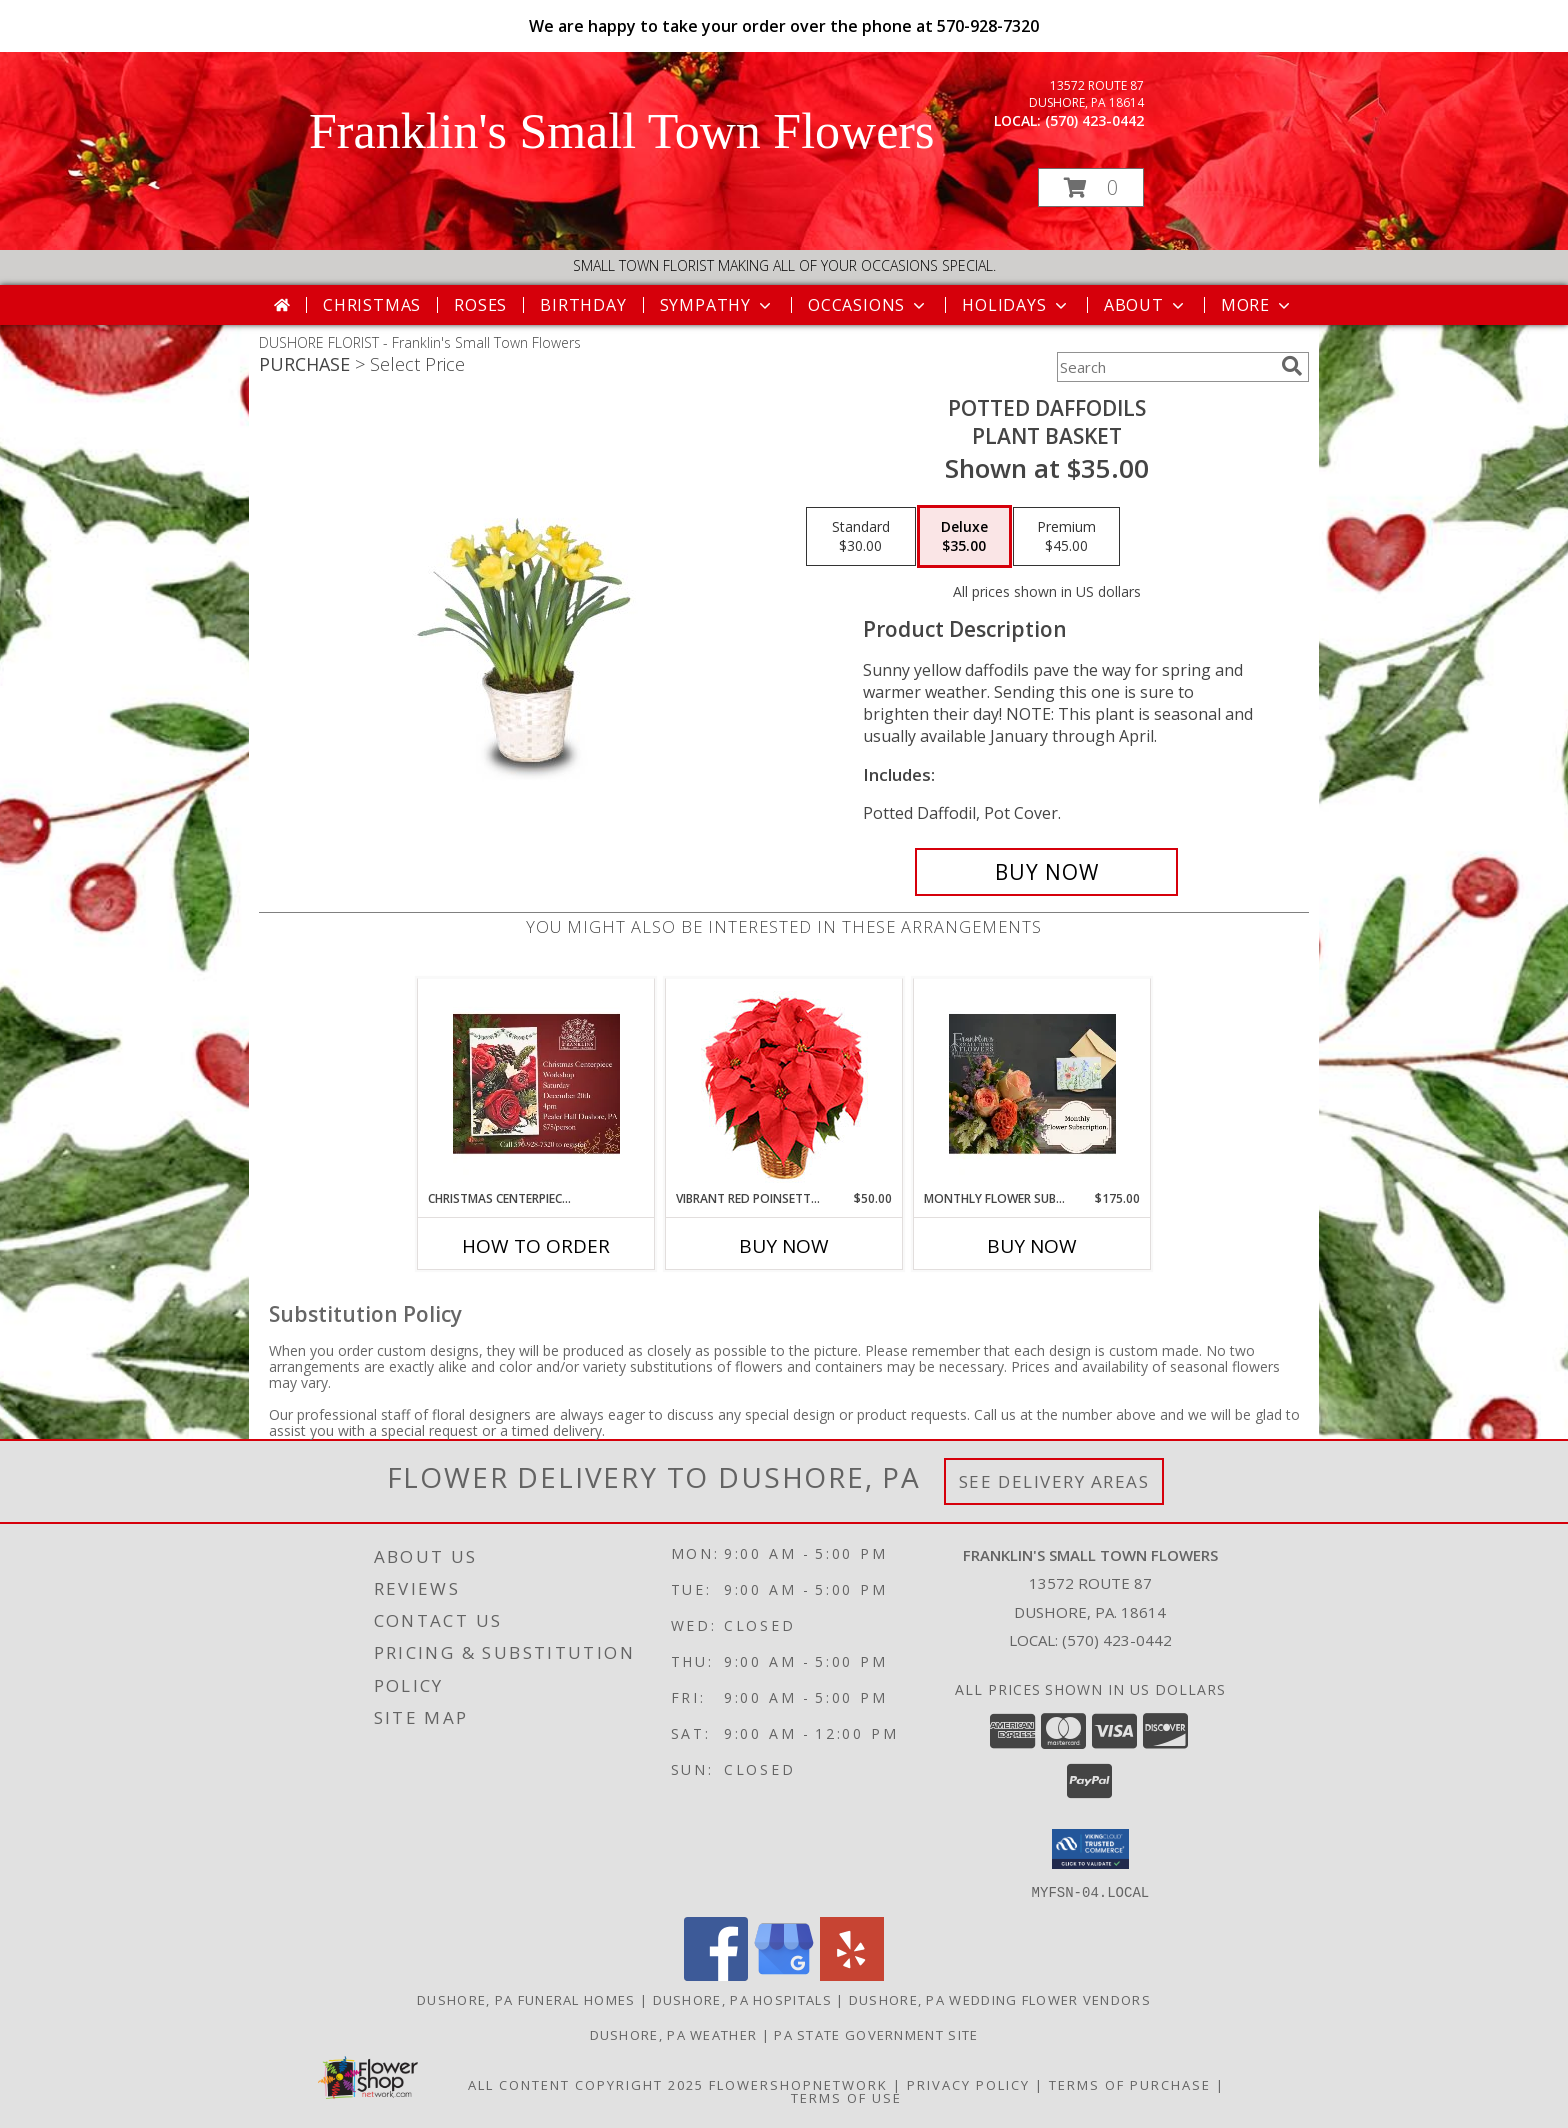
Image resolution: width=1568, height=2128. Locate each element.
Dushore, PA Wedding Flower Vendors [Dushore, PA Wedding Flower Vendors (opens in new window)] (1000, 1999)
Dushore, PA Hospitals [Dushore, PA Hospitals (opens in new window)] (742, 1999)
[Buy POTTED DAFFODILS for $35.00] (1046, 872)
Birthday (583, 305)
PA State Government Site (876, 2034)
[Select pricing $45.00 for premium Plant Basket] (1066, 537)
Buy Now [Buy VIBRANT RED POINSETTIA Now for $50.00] (784, 1246)
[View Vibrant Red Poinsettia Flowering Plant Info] (784, 1084)
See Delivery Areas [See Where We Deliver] (1054, 1481)
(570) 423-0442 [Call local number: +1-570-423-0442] (1094, 120)
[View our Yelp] (852, 1974)
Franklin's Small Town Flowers (621, 131)
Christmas (372, 305)
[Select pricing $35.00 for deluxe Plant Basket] (964, 537)
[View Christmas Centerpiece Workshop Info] (536, 1084)
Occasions (868, 305)
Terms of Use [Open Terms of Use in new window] (846, 2097)
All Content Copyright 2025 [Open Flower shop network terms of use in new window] (586, 2084)
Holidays (1016, 305)
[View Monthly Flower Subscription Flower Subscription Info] (1032, 1084)
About (1146, 305)
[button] (1091, 187)
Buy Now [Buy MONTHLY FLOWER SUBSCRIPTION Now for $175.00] (1032, 1246)
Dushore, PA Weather (674, 2034)
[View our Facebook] (716, 1974)
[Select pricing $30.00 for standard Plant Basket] (861, 537)
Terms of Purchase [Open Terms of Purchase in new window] (1130, 2084)
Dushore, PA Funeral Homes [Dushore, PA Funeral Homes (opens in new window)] (526, 1999)
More (1257, 305)
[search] (1292, 366)
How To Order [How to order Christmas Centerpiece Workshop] (536, 1246)
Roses (480, 305)
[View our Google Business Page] (784, 1974)
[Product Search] (1165, 367)
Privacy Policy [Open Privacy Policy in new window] (968, 2084)
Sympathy (717, 305)
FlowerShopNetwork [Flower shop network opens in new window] (798, 2084)
